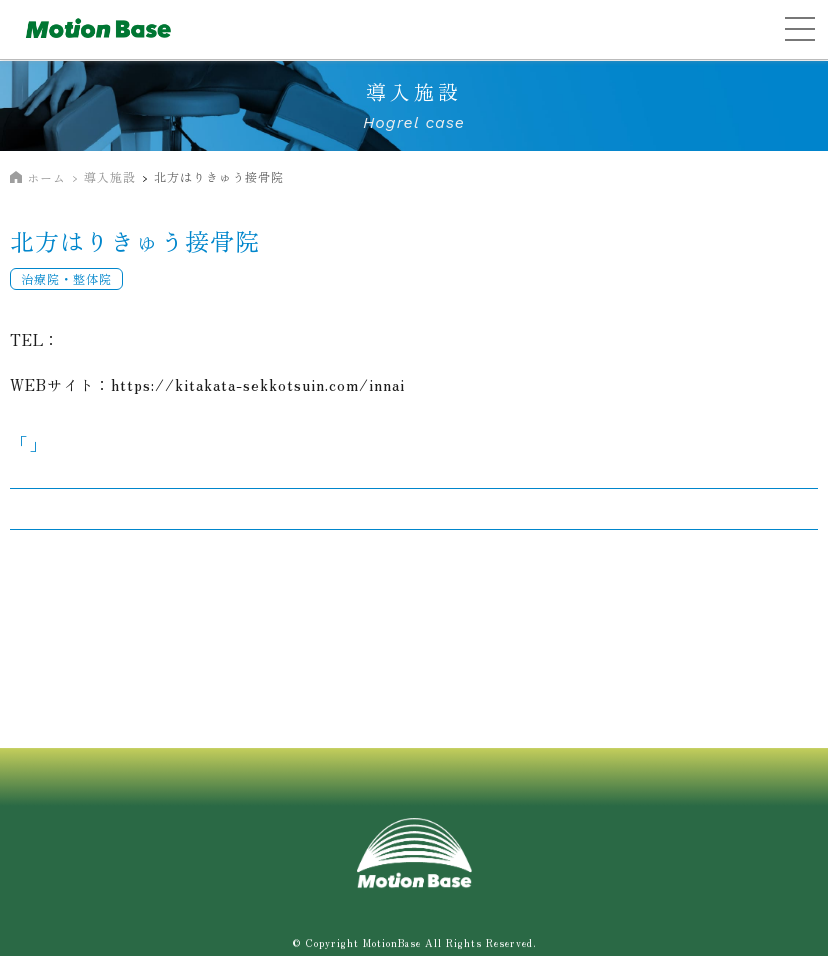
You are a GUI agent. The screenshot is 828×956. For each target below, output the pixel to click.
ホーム (46, 177)
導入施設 (110, 176)
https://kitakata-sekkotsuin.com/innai (258, 384)
